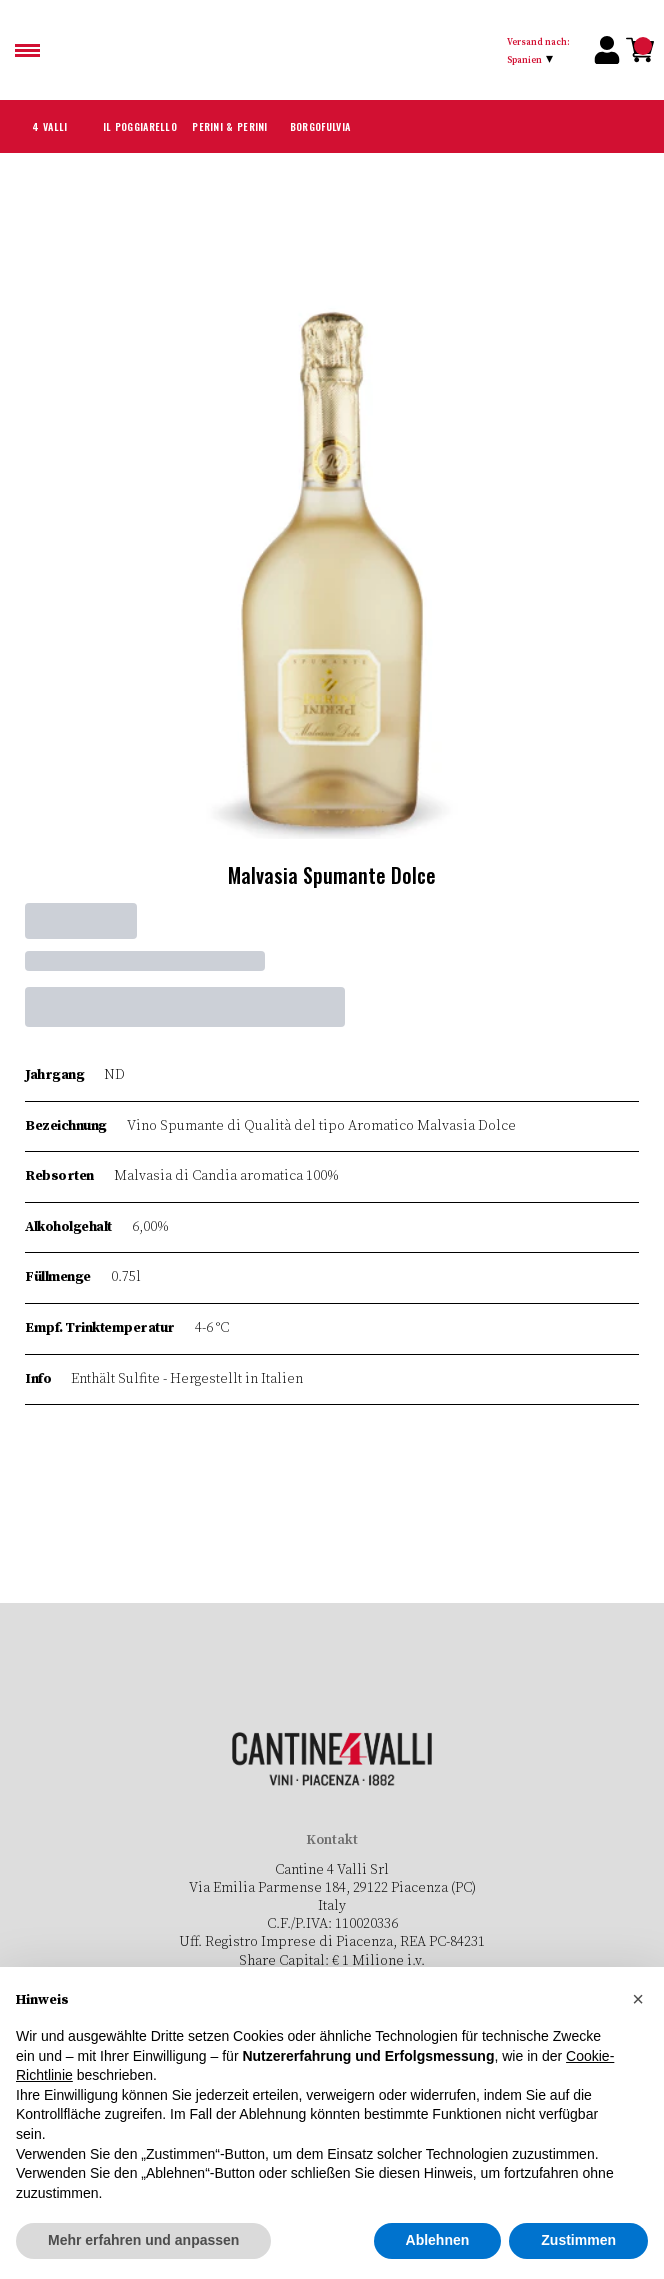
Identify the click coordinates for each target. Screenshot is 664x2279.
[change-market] (544, 50)
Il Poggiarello (140, 126)
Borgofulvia (320, 126)
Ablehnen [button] (438, 2241)
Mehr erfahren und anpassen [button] (143, 2241)
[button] (638, 2000)
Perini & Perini (230, 126)
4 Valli (50, 126)
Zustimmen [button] (578, 2241)
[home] (340, 50)
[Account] (607, 50)
